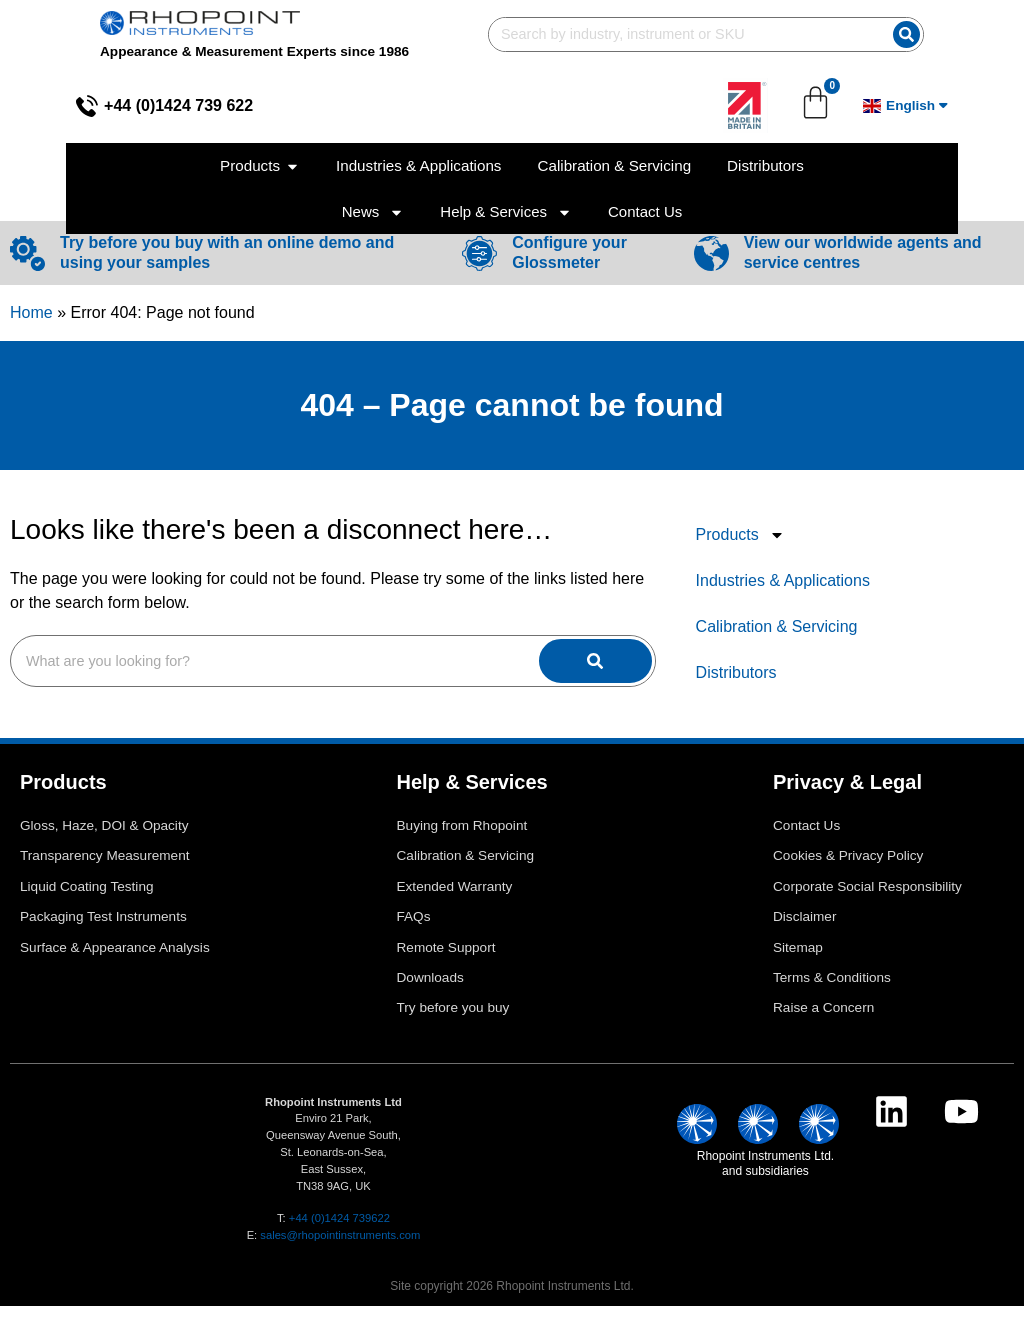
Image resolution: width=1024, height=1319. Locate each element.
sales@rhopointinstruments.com (340, 1248)
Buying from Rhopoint (462, 838)
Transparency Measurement (105, 868)
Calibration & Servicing (777, 639)
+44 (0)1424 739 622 (112, 105)
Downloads (430, 990)
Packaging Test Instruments (103, 929)
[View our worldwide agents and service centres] (711, 266)
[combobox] (703, 34)
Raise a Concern (823, 1020)
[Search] (956, 34)
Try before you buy (453, 1020)
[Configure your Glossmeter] (479, 266)
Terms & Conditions (832, 990)
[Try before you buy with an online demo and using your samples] (27, 266)
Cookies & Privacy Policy (848, 868)
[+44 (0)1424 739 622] (21, 106)
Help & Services (506, 212)
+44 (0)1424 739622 (339, 1231)
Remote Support (446, 960)
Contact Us (645, 211)
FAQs (414, 929)
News (373, 212)
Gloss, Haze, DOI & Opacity (104, 838)
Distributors (736, 685)
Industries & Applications (783, 593)
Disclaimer (804, 929)
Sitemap (798, 960)
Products (740, 548)
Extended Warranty (455, 899)
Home (31, 325)
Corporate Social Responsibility (867, 899)
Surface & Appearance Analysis (115, 960)
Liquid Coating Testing (87, 899)
